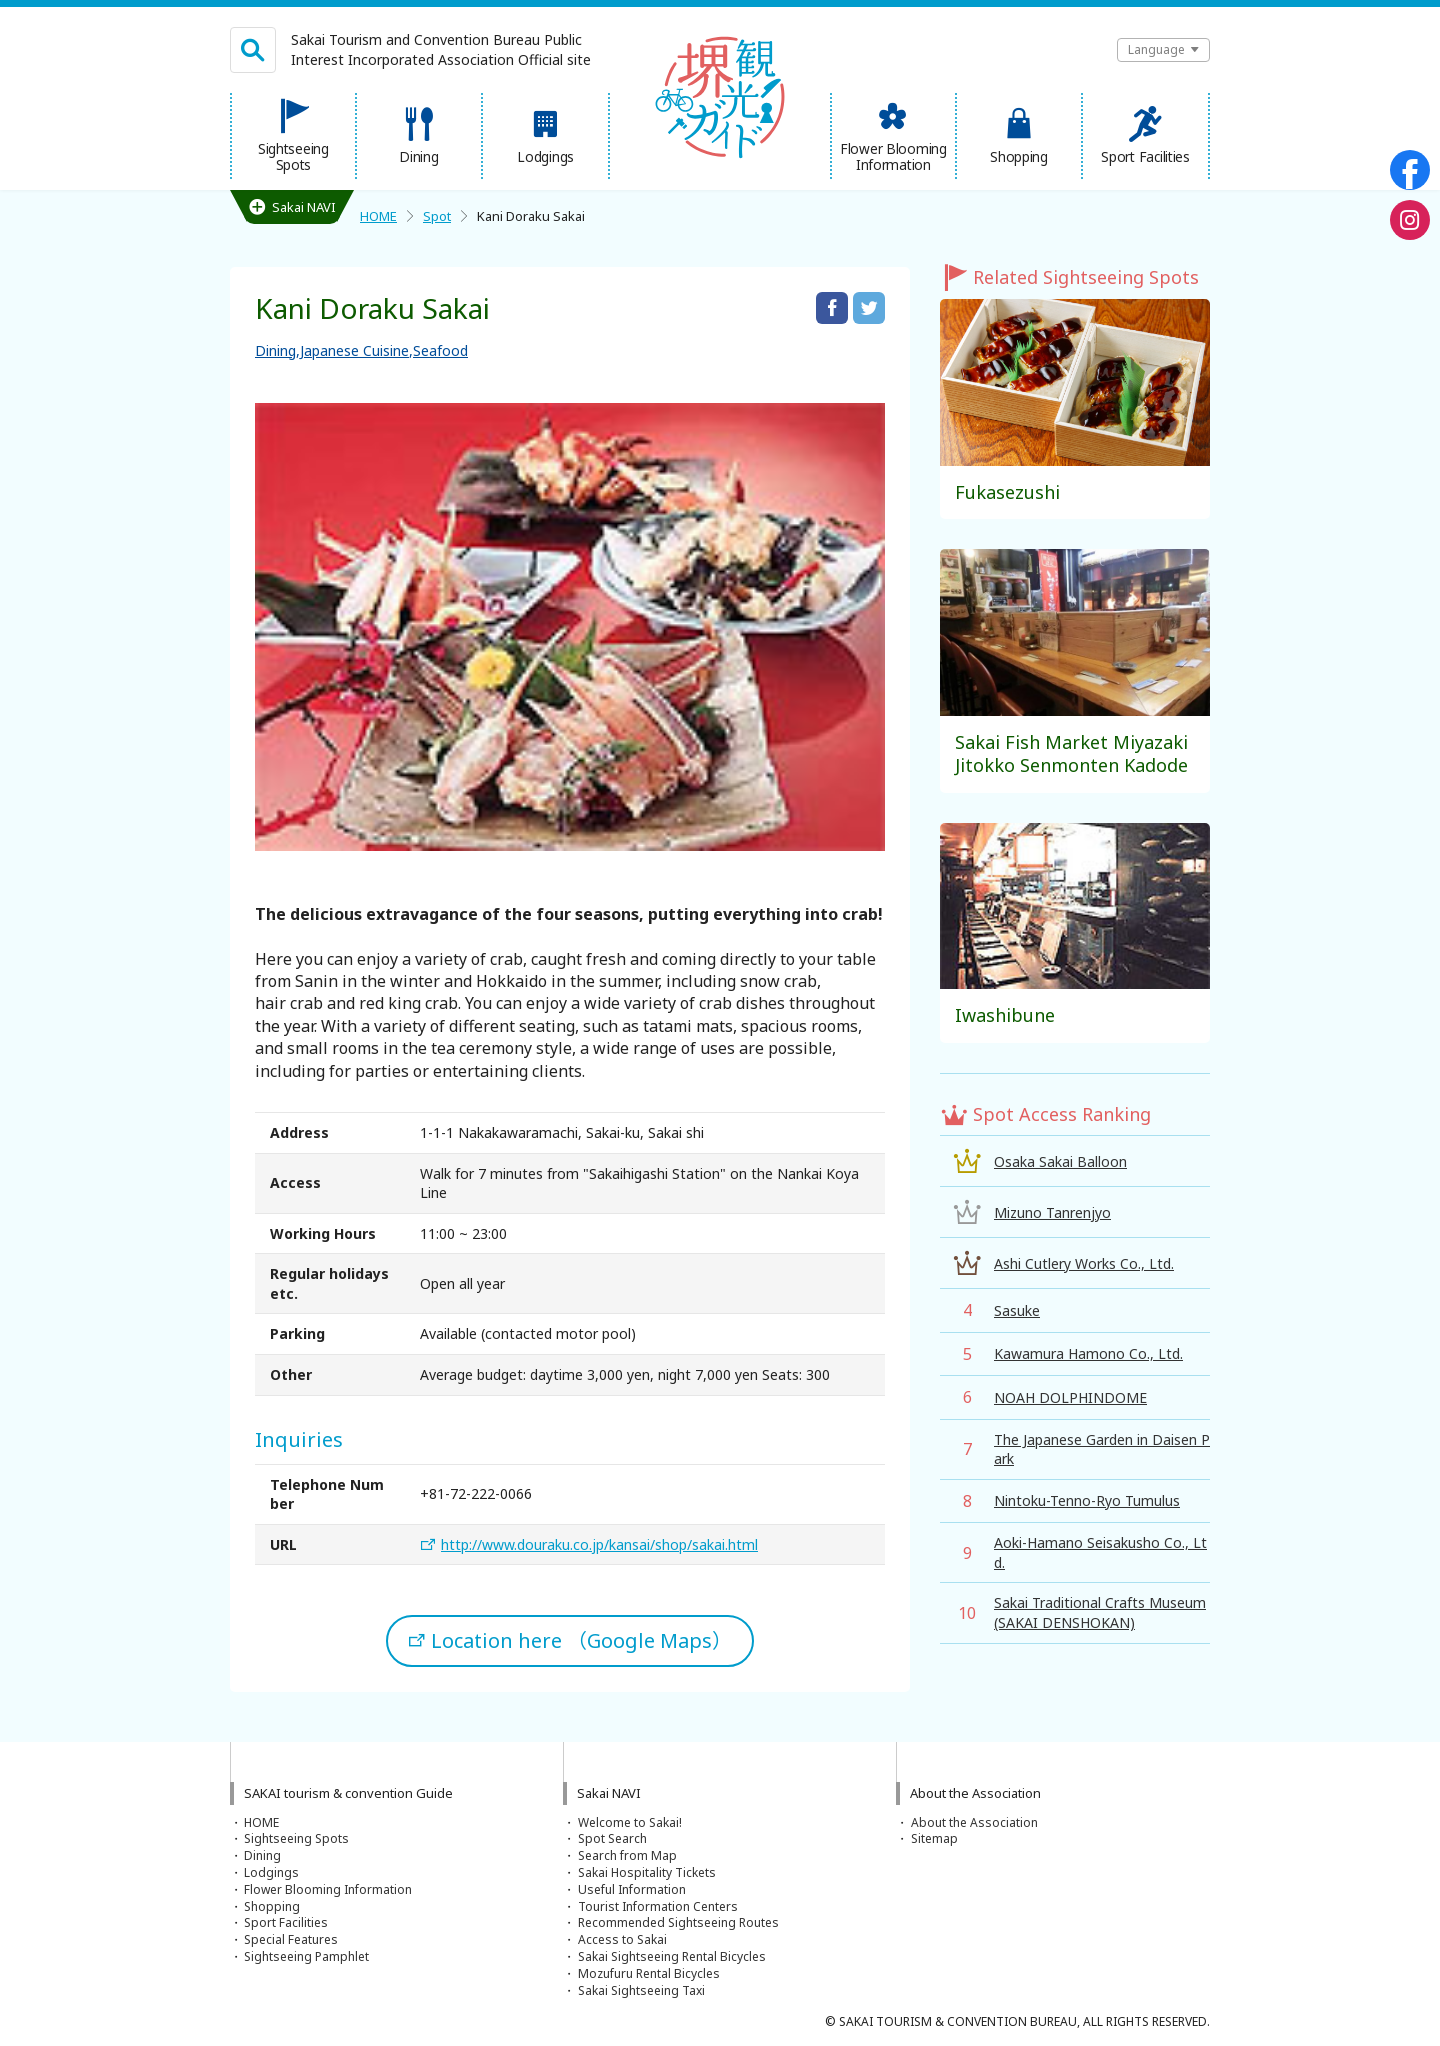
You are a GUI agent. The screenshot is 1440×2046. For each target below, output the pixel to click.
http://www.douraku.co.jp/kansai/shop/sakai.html (599, 1544)
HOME (378, 216)
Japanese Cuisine (354, 350)
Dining (275, 350)
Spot (437, 216)
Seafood (440, 350)
